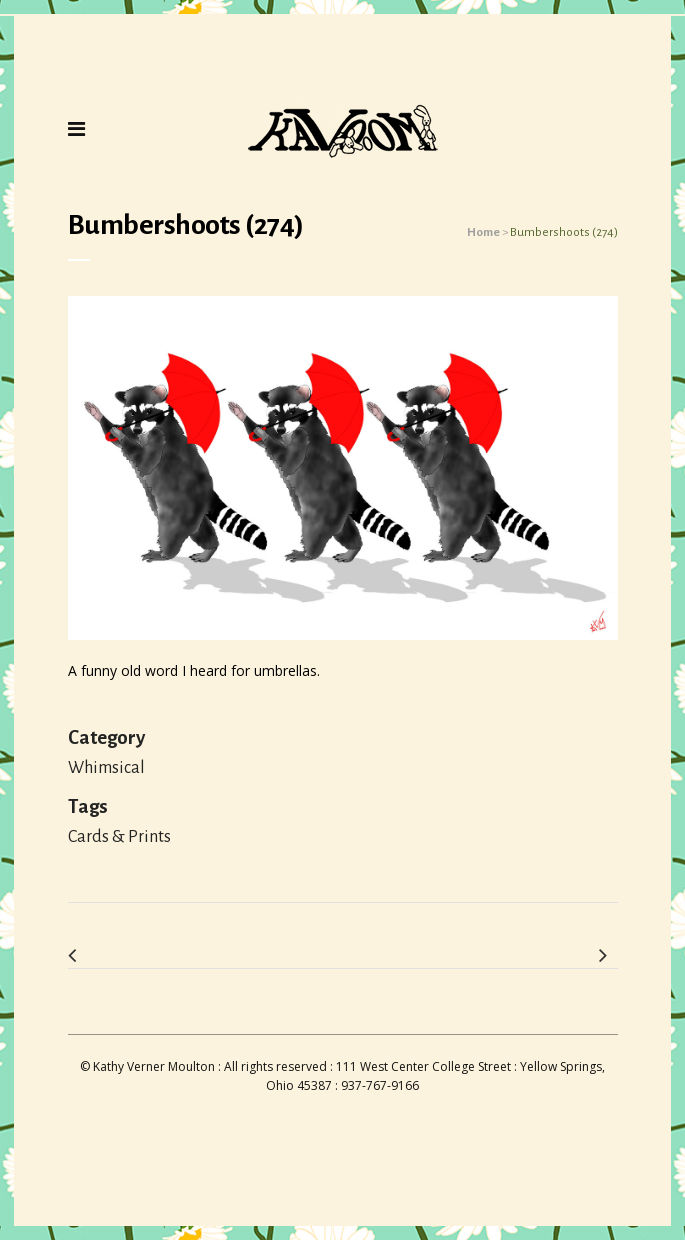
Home (483, 232)
